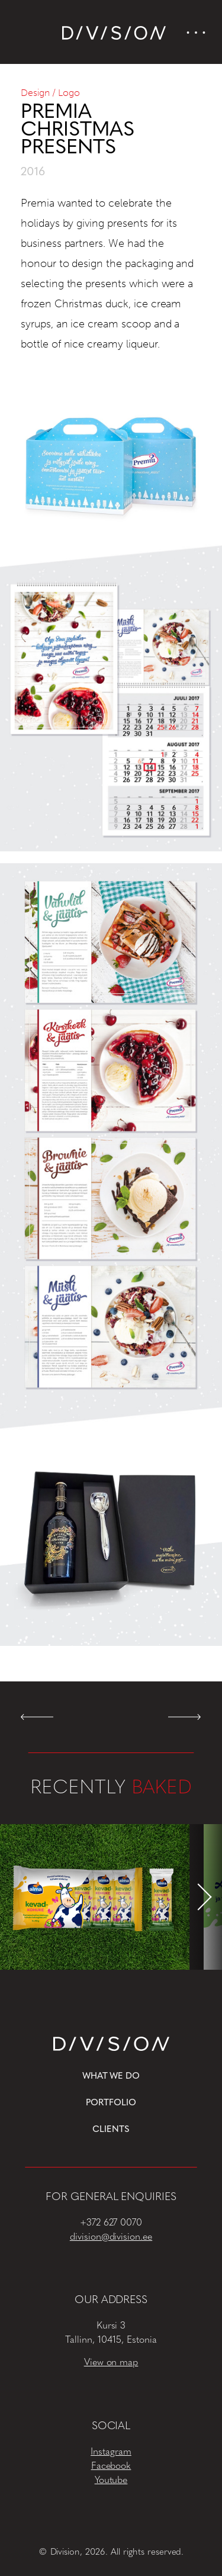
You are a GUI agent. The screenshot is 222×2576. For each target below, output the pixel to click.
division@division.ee (111, 2237)
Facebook (111, 2466)
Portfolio (111, 2103)
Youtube (111, 2480)
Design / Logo (50, 92)
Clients (111, 2129)
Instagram (111, 2452)
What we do (111, 2076)
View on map (111, 2363)
